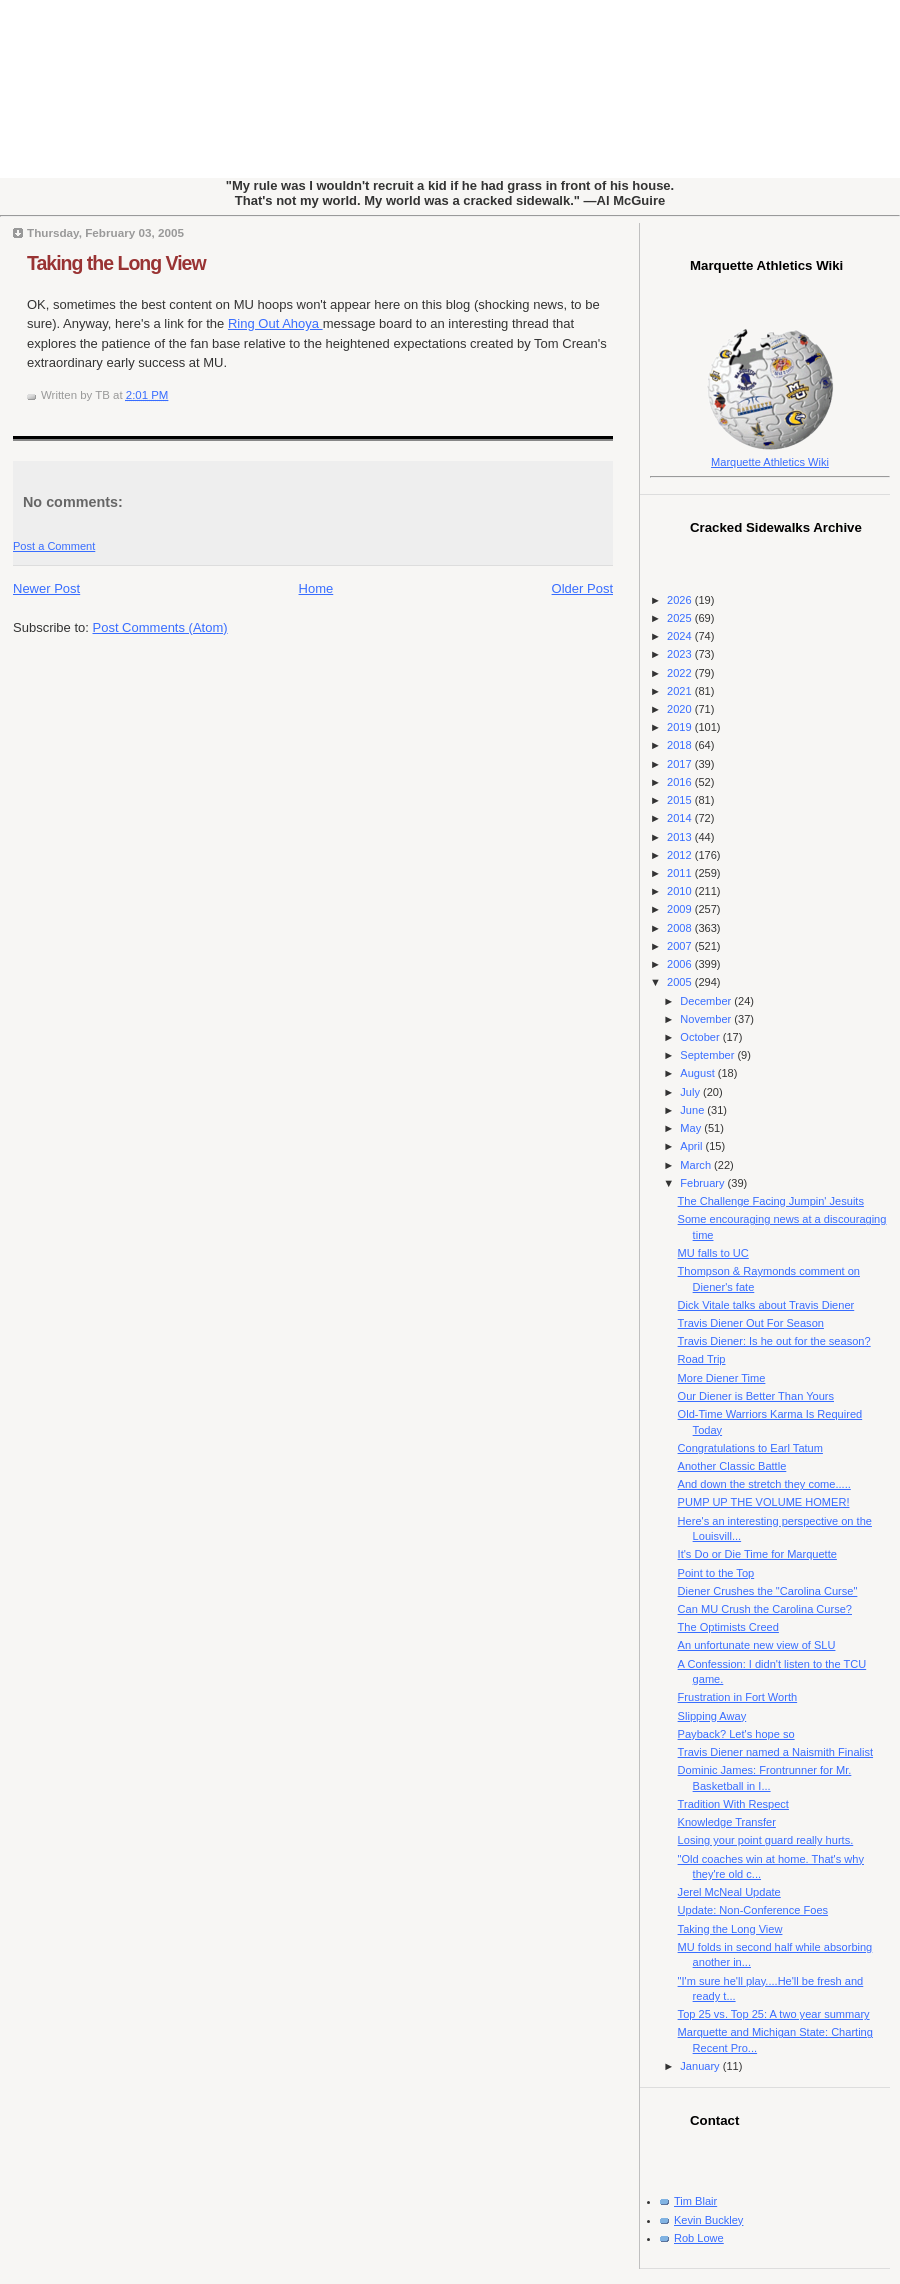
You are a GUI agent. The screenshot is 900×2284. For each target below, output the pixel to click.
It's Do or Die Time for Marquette (757, 1554)
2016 (681, 782)
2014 (681, 818)
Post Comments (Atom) (160, 627)
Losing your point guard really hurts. (766, 1840)
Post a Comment (54, 546)
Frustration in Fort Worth (738, 1697)
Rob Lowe (699, 2238)
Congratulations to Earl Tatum (750, 1448)
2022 (681, 673)
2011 (681, 873)
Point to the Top (716, 1573)
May (692, 1128)
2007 (681, 946)
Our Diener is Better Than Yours (756, 1396)
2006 (681, 964)
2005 (681, 982)
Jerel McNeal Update (729, 1892)
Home (316, 588)
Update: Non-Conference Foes (753, 1910)
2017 (681, 764)
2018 (681, 745)
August (698, 1073)
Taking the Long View (116, 263)
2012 (681, 855)
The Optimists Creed (728, 1627)
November (707, 1019)
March (697, 1165)
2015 (681, 800)
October (701, 1037)
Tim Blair (695, 2201)
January (701, 2066)
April (692, 1146)
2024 (681, 636)
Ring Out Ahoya (275, 323)
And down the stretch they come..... (764, 1484)
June (693, 1110)
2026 (681, 600)
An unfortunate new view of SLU (757, 1645)
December (707, 1001)
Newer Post (46, 588)
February (703, 1183)
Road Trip (702, 1359)
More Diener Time (722, 1378)
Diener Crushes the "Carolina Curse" (768, 1591)
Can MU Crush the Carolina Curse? (765, 1609)
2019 (681, 727)
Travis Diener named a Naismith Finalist (775, 1752)
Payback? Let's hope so (736, 1734)
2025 (681, 618)
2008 (681, 928)
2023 (681, 654)
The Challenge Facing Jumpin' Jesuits (771, 1201)
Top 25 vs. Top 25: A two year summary (774, 2014)
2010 (681, 891)
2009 (681, 909)
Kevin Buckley (708, 2220)
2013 (681, 837)
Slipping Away (712, 1716)
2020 (681, 709)
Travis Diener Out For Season (751, 1323)
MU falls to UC (713, 1253)
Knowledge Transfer (727, 1822)
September (708, 1055)
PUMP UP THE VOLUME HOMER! (764, 1502)
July (691, 1092)
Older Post (582, 588)
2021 (681, 691)
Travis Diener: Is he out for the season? (774, 1341)
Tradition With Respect (733, 1804)
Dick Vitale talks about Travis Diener (766, 1305)
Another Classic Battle (732, 1466)
